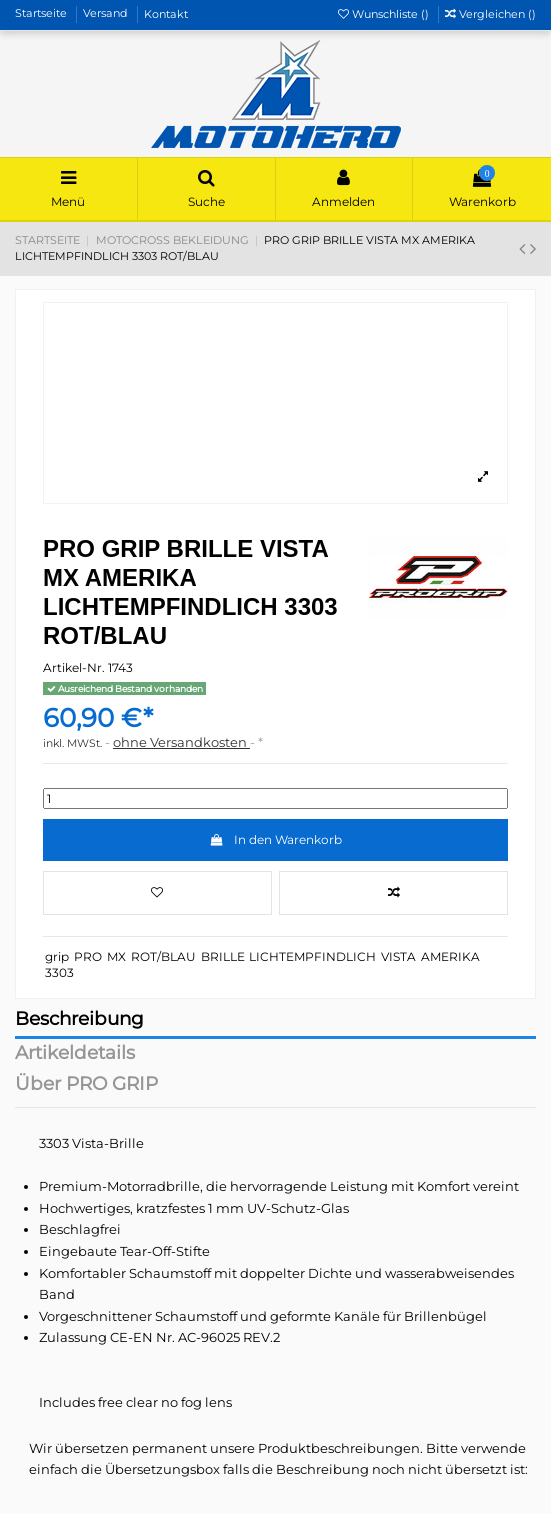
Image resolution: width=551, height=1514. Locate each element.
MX (116, 956)
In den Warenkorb (275, 839)
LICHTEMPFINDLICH (312, 956)
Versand (107, 14)
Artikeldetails (75, 1054)
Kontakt (166, 14)
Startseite (42, 14)
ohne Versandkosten (181, 742)
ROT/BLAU (163, 956)
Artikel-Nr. (74, 667)
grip (57, 956)
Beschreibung (79, 1020)
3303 (59, 972)
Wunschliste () (385, 14)
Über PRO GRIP (86, 1085)
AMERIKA (450, 956)
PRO (88, 956)
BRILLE (223, 956)
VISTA (398, 956)
